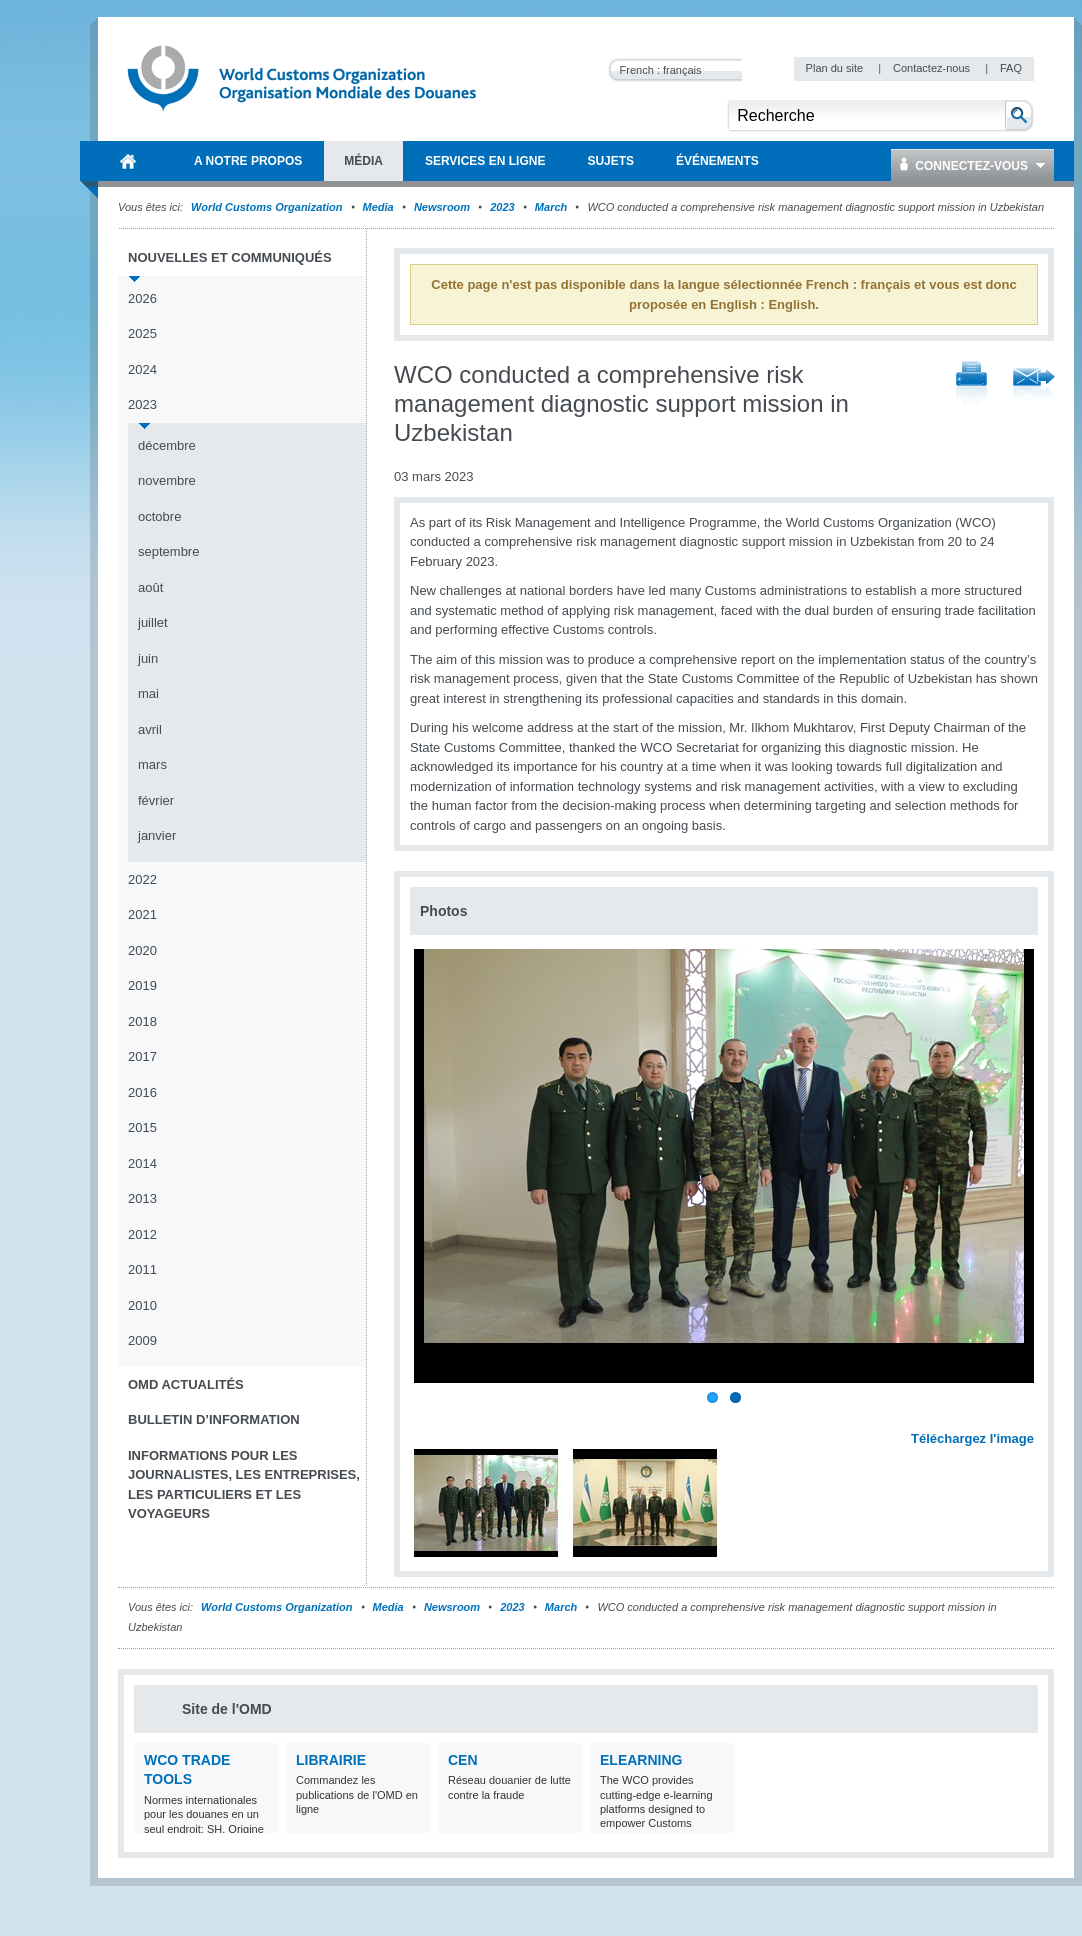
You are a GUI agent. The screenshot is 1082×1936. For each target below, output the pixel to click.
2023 (502, 207)
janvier (157, 835)
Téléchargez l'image (972, 1438)
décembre (167, 445)
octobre (159, 516)
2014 (142, 1163)
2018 (142, 1021)
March (551, 207)
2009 (142, 1340)
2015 (142, 1127)
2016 (142, 1092)
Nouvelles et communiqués (230, 257)
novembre (167, 480)
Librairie (331, 1760)
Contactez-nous (933, 68)
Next (1030, 1416)
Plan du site (836, 68)
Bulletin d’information (214, 1419)
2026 (142, 298)
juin (148, 658)
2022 (142, 879)
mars (152, 764)
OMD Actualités (186, 1384)
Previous (431, 1416)
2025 (142, 333)
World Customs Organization (268, 207)
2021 (142, 914)
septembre (168, 551)
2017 (142, 1056)
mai (148, 693)
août (150, 587)
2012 (142, 1234)
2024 (142, 369)
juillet (153, 622)
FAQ (1011, 68)
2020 (142, 950)
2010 (142, 1305)
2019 (142, 985)
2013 (142, 1198)
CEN (463, 1760)
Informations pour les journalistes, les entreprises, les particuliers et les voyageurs (244, 1485)
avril (150, 729)
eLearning (641, 1760)
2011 (142, 1269)
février (156, 800)
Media (378, 207)
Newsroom (442, 207)
